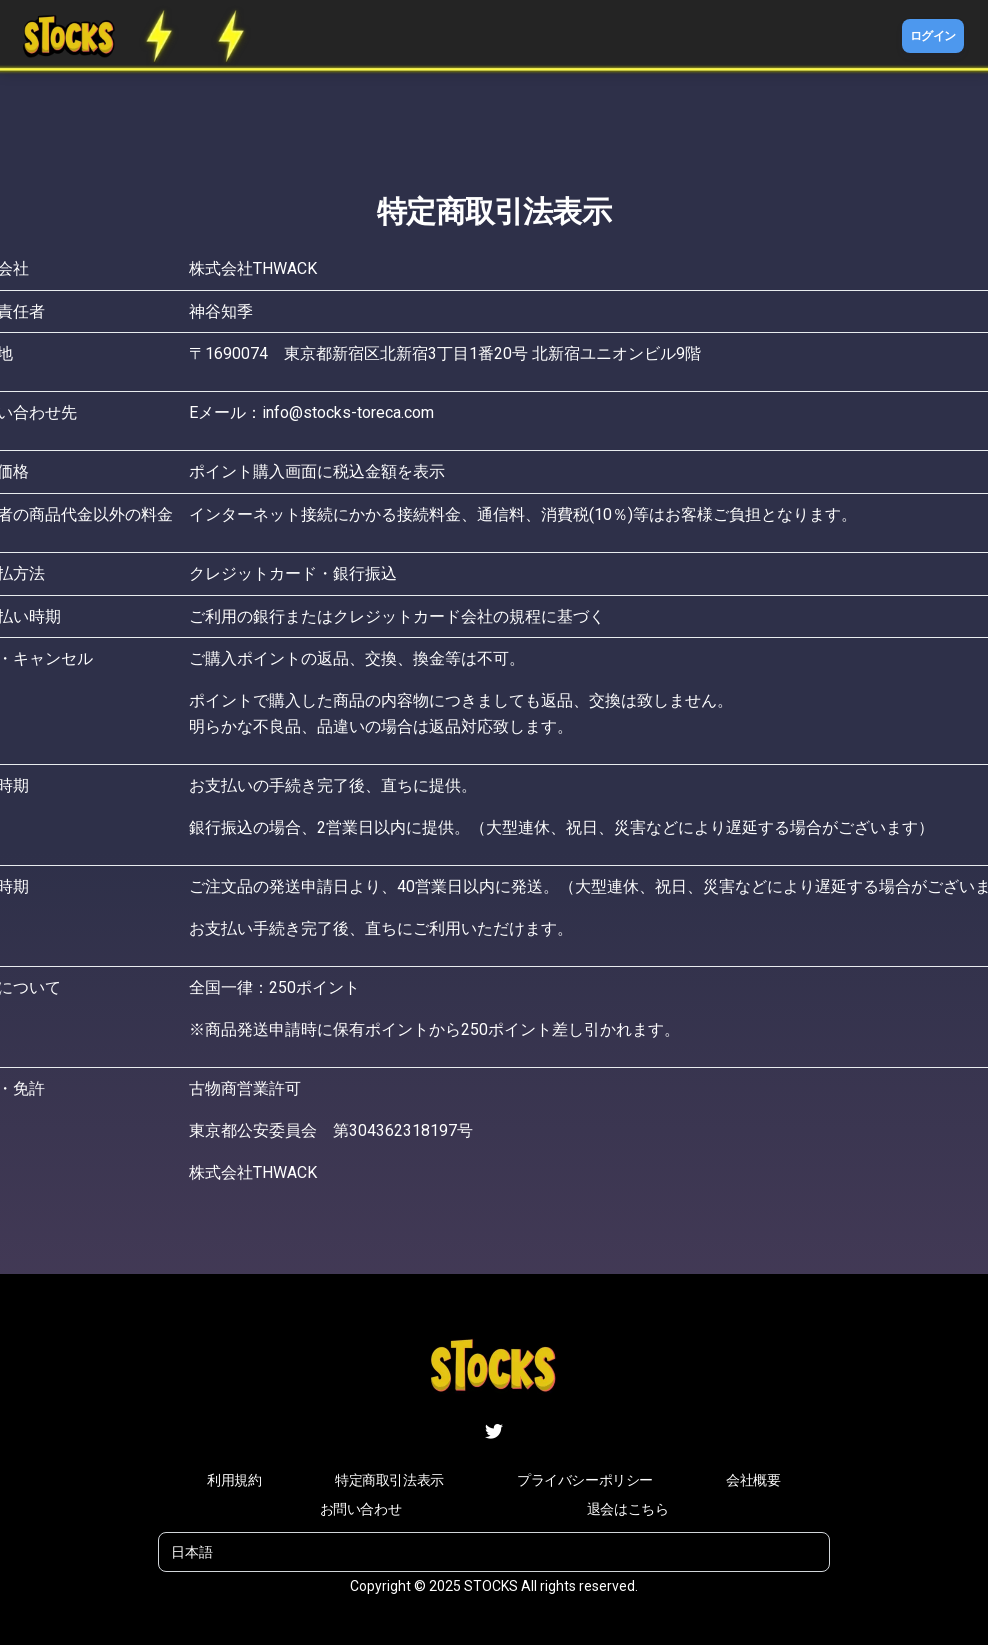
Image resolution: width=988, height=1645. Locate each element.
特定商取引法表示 (389, 1480)
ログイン (933, 36)
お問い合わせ (361, 1509)
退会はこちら (628, 1509)
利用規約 (234, 1480)
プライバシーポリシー (585, 1480)
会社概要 (753, 1480)
